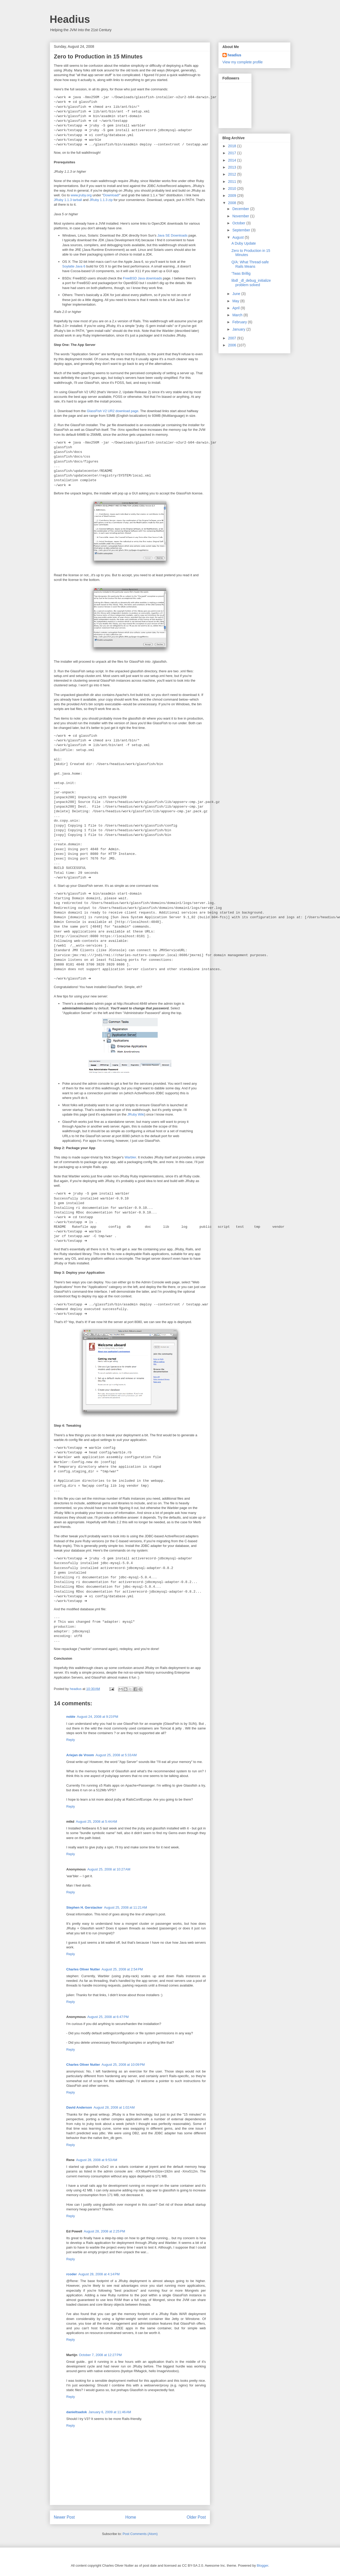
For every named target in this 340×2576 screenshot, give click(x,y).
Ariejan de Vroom (80, 1755)
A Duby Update (243, 243)
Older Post (196, 2517)
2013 (232, 167)
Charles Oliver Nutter (83, 1969)
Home (130, 2517)
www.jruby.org (81, 195)
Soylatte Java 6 (73, 266)
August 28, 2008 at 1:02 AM (114, 2107)
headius (234, 55)
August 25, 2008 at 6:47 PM (108, 2017)
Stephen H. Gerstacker (84, 1907)
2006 (232, 345)
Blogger (262, 2565)
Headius (70, 19)
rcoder (71, 2274)
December (241, 209)
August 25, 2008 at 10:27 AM (108, 1869)
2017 (232, 153)
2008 (232, 203)
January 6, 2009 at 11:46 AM (109, 2412)
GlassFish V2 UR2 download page (112, 411)
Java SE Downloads (172, 235)
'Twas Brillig (240, 273)
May (236, 301)
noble (70, 1717)
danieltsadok (76, 2412)
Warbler (130, 1157)
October (239, 223)
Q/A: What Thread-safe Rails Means (250, 264)
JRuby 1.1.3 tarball (68, 200)
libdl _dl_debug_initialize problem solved (251, 282)
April (236, 308)
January (239, 329)
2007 (232, 338)
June (236, 294)
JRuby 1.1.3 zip (101, 200)
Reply (70, 1740)
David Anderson (79, 2107)
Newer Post (64, 2517)
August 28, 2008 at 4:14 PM (99, 2274)
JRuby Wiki (135, 1114)
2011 (232, 181)
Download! (111, 195)
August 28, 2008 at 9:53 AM (96, 2160)
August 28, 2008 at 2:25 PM (104, 2231)
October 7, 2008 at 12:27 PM (100, 2355)
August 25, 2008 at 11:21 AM (125, 1907)
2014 (232, 160)
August (238, 237)
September (241, 230)
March (238, 315)
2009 (232, 195)
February (240, 322)
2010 (232, 188)
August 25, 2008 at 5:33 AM (116, 1755)
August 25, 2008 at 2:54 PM (122, 1969)
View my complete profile (243, 62)
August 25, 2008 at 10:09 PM (123, 2065)
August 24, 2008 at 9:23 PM (97, 1717)
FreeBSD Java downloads (142, 278)
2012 (232, 174)
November (241, 216)
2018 (232, 146)
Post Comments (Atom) (140, 2534)
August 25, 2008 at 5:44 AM (96, 1821)
